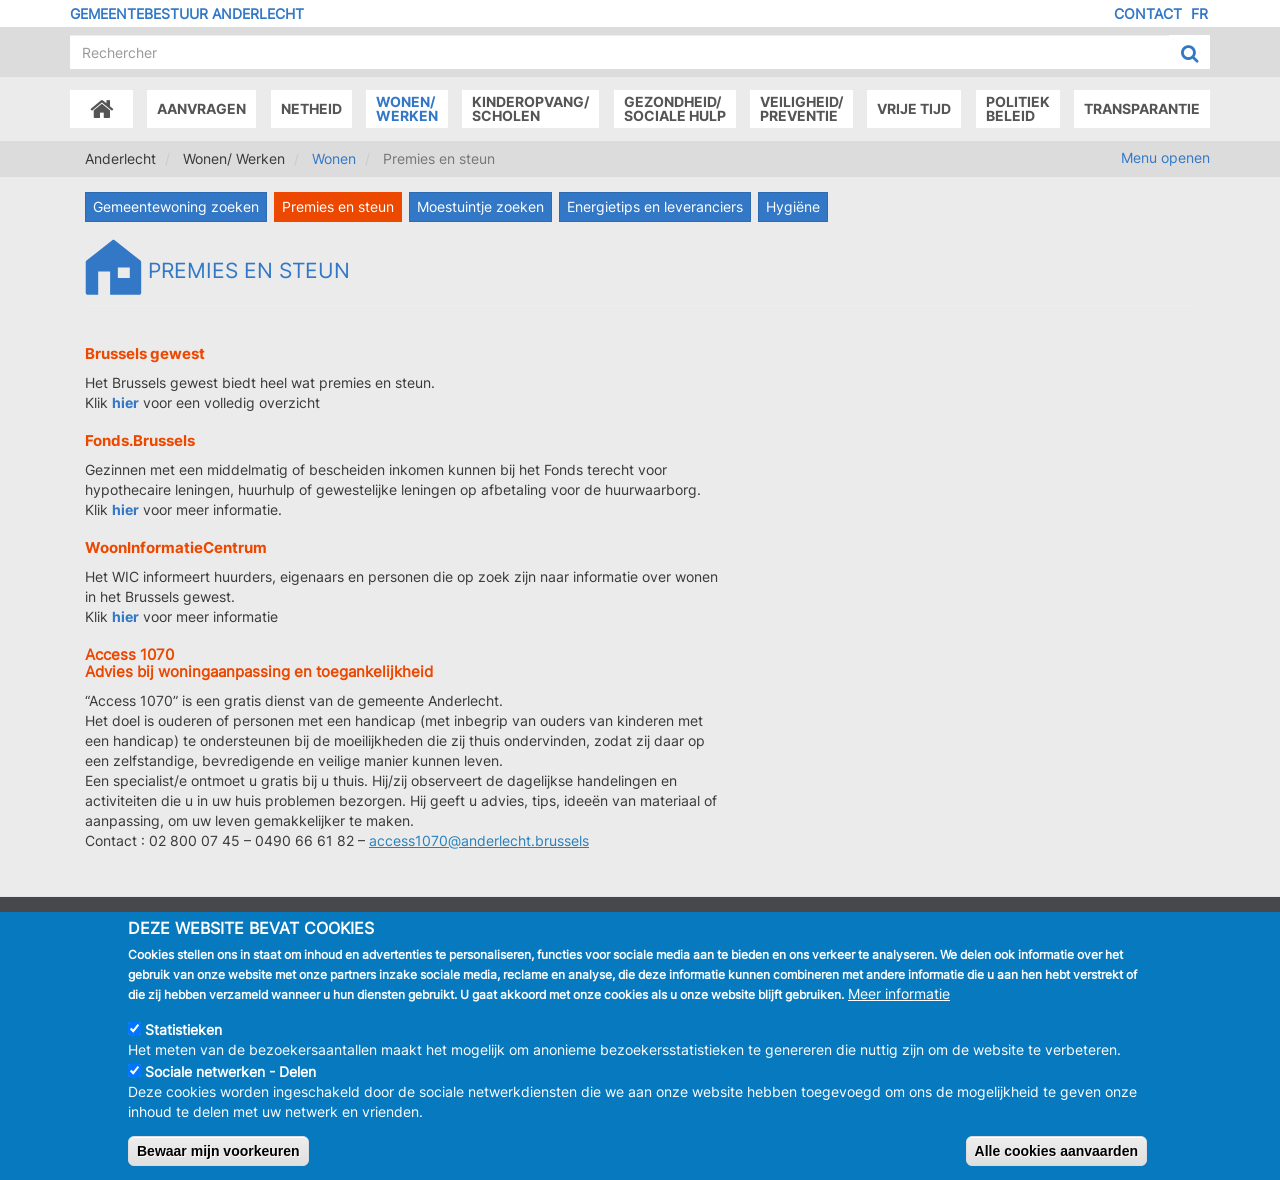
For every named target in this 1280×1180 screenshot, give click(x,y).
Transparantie (1142, 108)
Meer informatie (899, 1007)
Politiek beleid (1018, 108)
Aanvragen (201, 108)
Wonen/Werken (407, 108)
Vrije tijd (914, 108)
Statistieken (183, 1043)
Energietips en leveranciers (655, 206)
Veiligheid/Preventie (801, 108)
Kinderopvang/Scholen (530, 108)
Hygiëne (793, 206)
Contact (1148, 13)
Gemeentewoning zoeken (176, 206)
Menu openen (1165, 157)
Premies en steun (338, 206)
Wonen (334, 158)
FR (1199, 13)
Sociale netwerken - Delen (230, 1085)
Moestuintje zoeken (480, 206)
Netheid (311, 108)
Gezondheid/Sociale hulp (675, 108)
